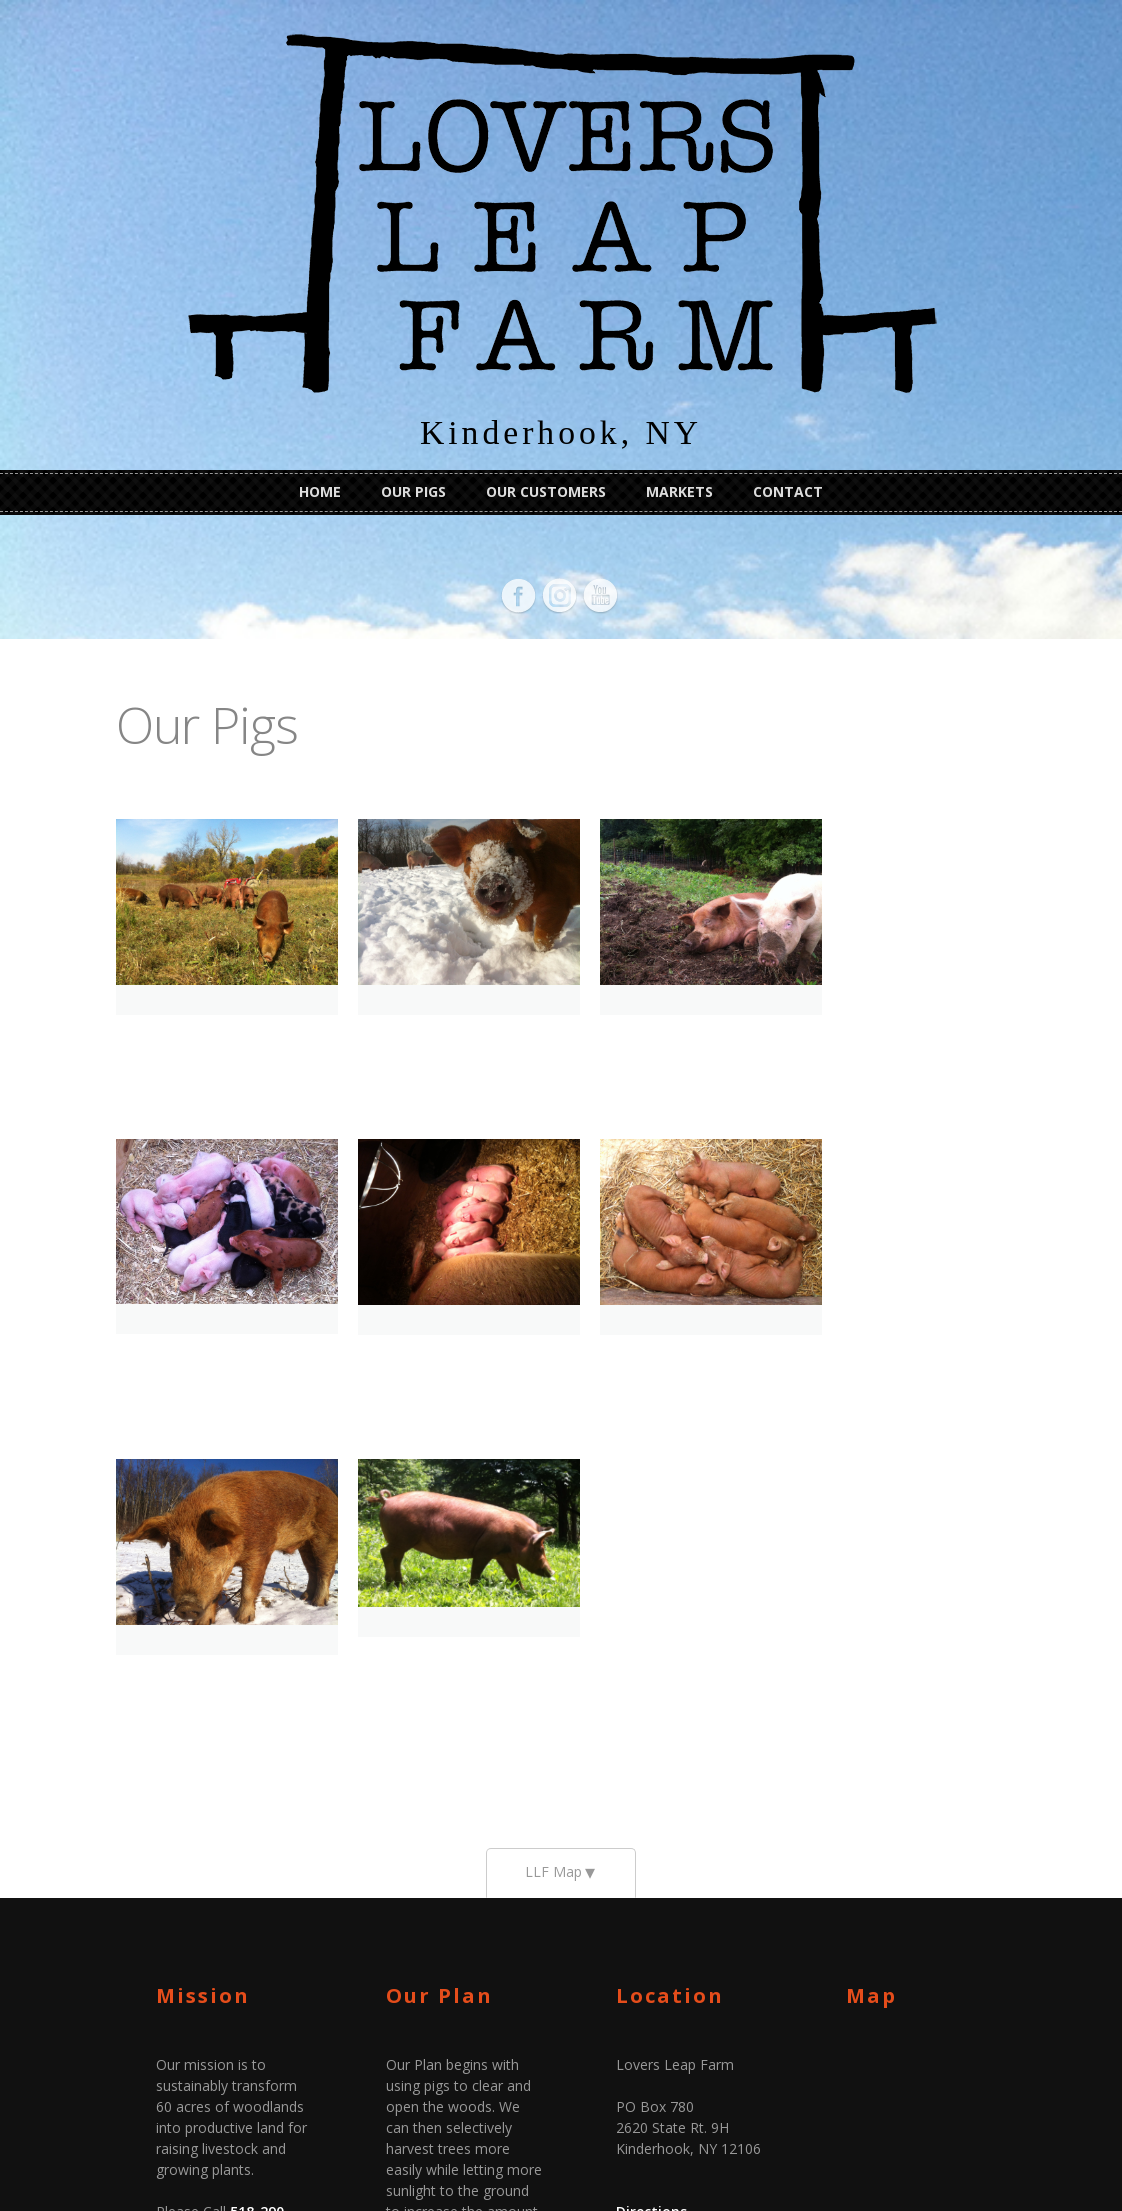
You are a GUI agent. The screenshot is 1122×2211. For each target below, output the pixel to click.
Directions (651, 1889)
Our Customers (546, 491)
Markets (679, 491)
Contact (788, 491)
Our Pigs (413, 491)
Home (320, 491)
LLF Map (553, 1549)
